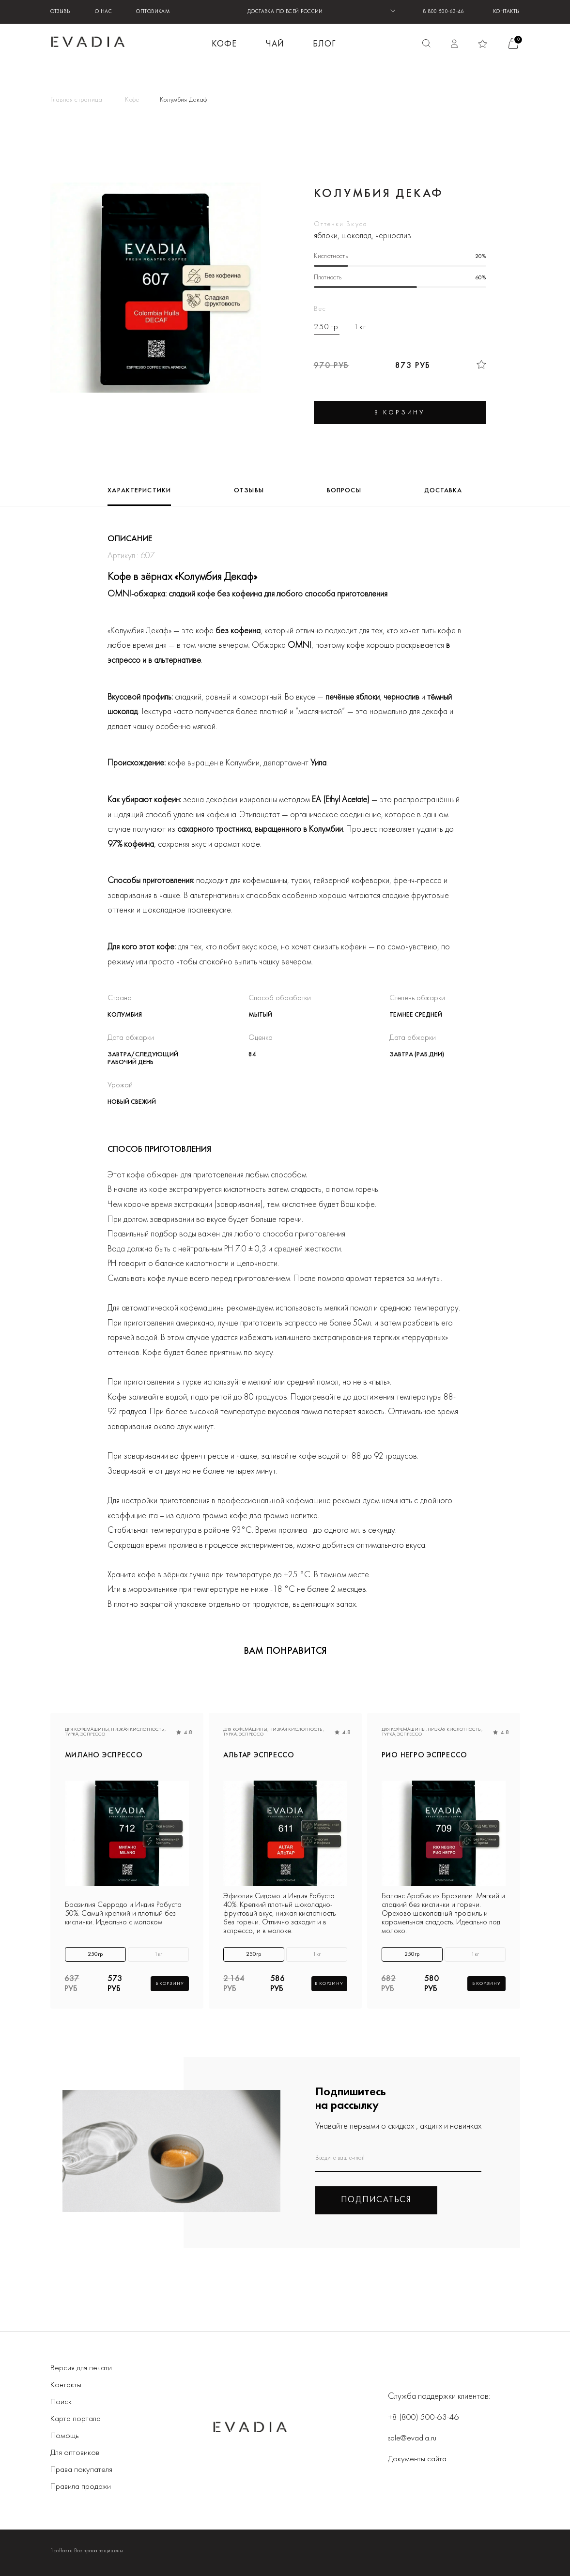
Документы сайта (418, 2458)
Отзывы (60, 12)
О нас (103, 12)
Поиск (61, 2401)
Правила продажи (81, 2486)
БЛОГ (324, 44)
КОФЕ (224, 44)
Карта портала (76, 2418)
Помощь (64, 2435)
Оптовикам (153, 12)
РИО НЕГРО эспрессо (424, 1756)
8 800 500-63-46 (443, 12)
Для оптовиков (75, 2452)
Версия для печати (81, 2367)
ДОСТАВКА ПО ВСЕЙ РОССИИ (285, 12)
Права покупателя (82, 2469)
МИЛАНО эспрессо (104, 1756)
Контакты (506, 12)
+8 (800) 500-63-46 (423, 2416)
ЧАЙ (274, 44)
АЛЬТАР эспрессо (259, 1756)
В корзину (170, 1983)
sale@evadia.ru (412, 2437)
